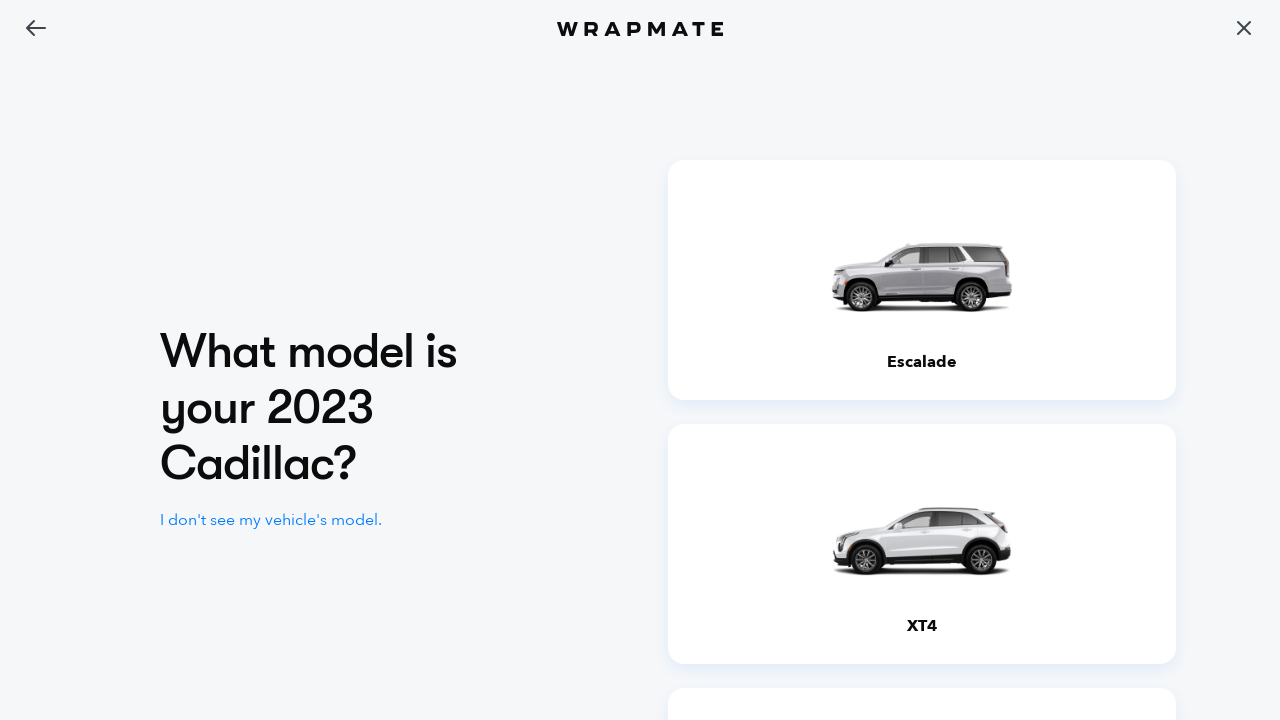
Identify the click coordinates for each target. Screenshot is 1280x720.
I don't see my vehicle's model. (271, 520)
